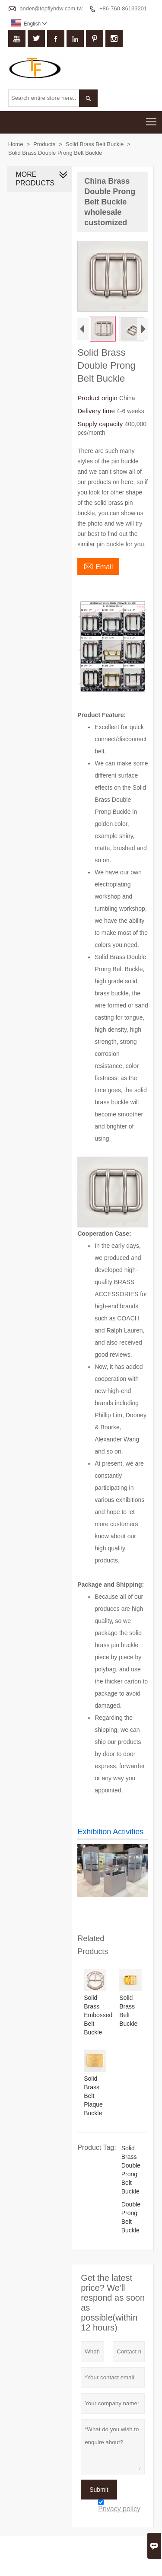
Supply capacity (100, 423)
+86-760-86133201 (123, 8)
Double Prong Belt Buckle (130, 2216)
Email (98, 566)
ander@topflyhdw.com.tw (50, 8)
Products (44, 144)
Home (15, 144)
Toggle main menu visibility (152, 119)
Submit (98, 2489)
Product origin (98, 398)
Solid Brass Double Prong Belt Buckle (130, 2169)
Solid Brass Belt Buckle (95, 144)
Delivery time (97, 410)
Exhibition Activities (110, 1831)
